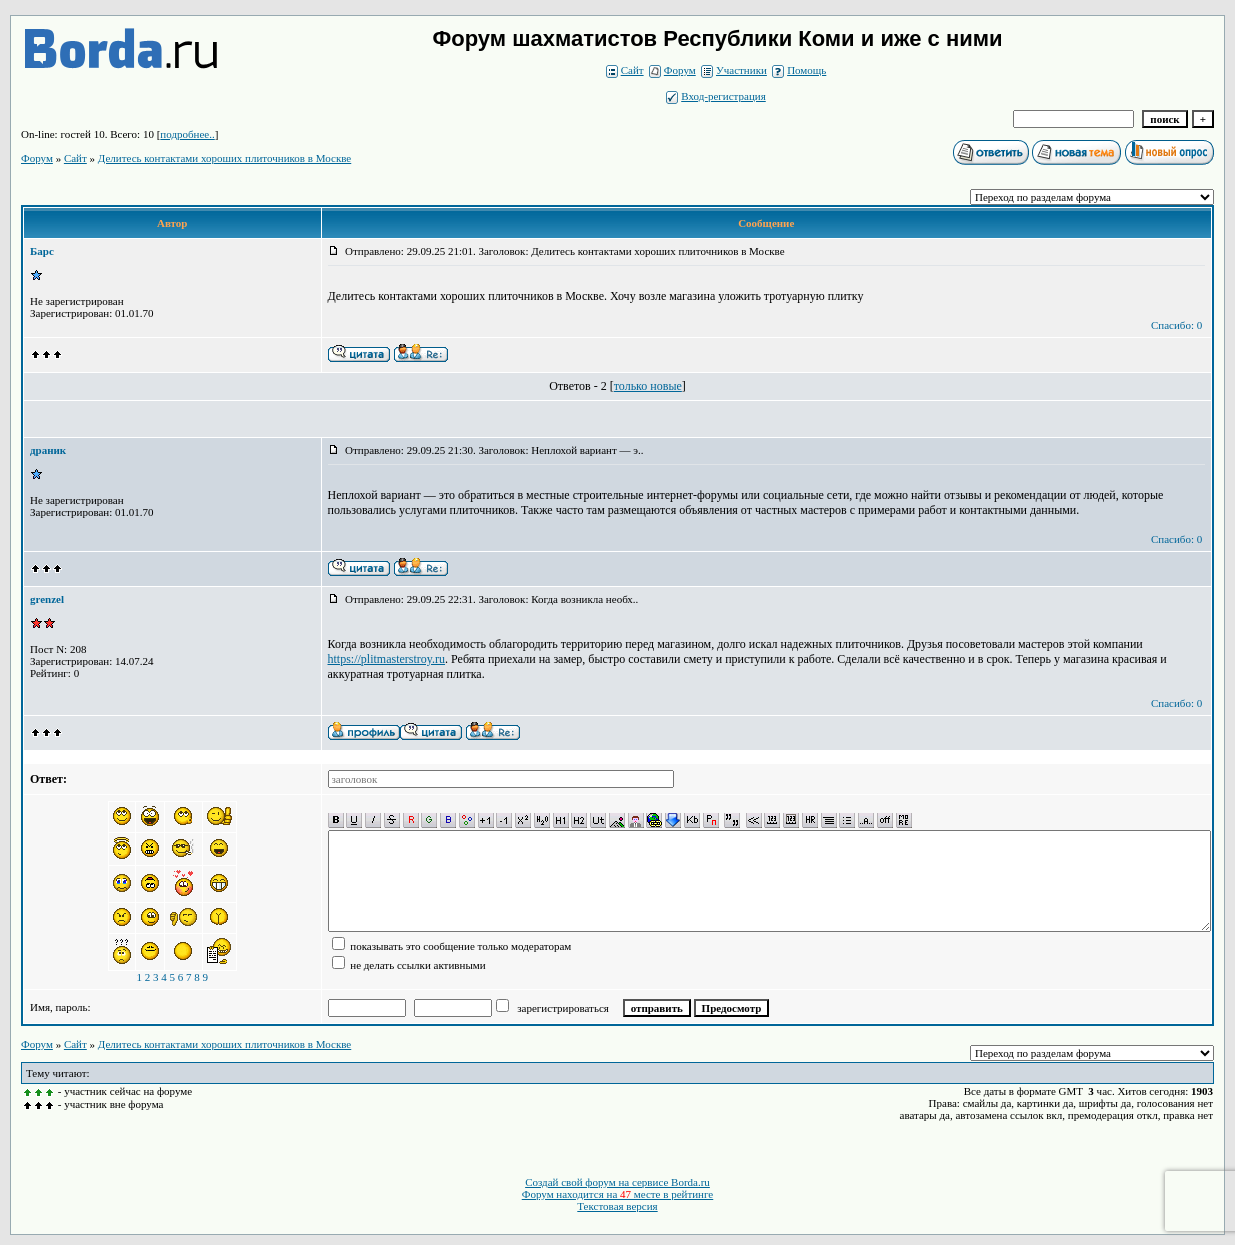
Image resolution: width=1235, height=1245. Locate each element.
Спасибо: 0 (1176, 325)
